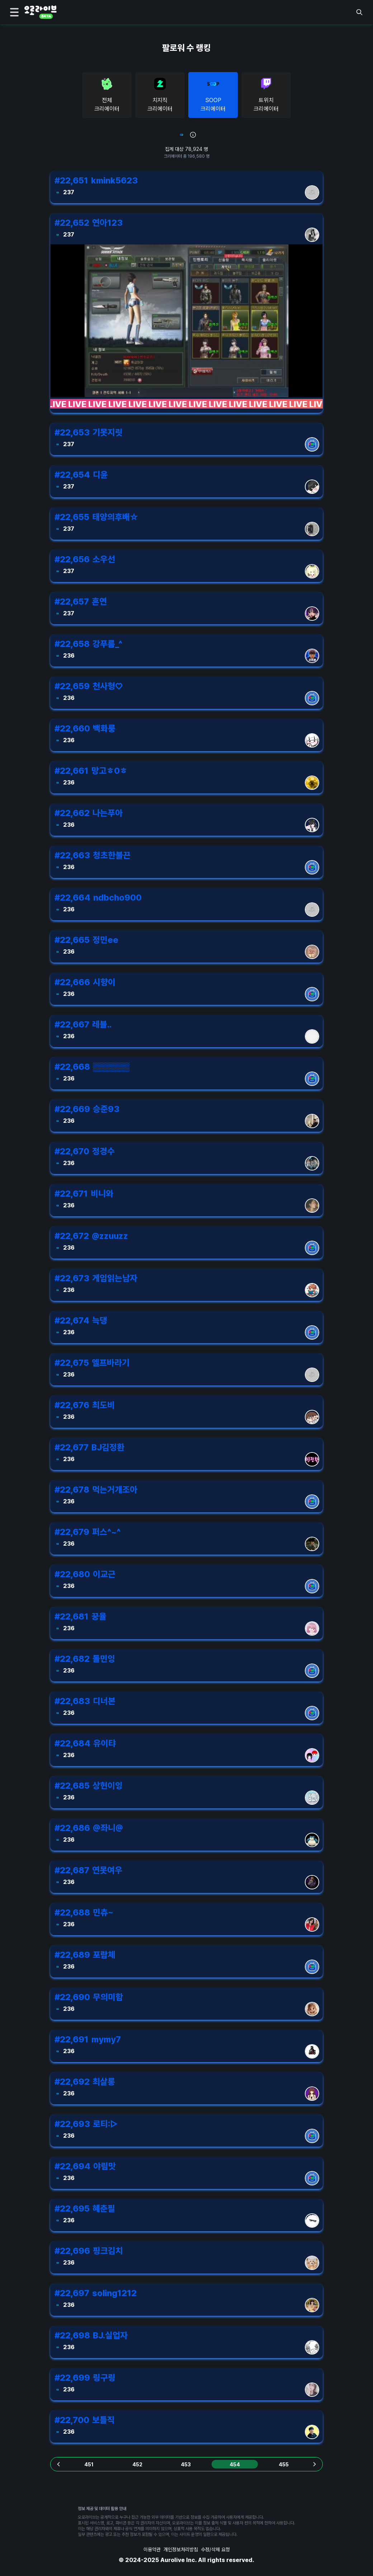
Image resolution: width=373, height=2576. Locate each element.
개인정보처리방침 (181, 2549)
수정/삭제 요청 (215, 2549)
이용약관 (152, 2549)
